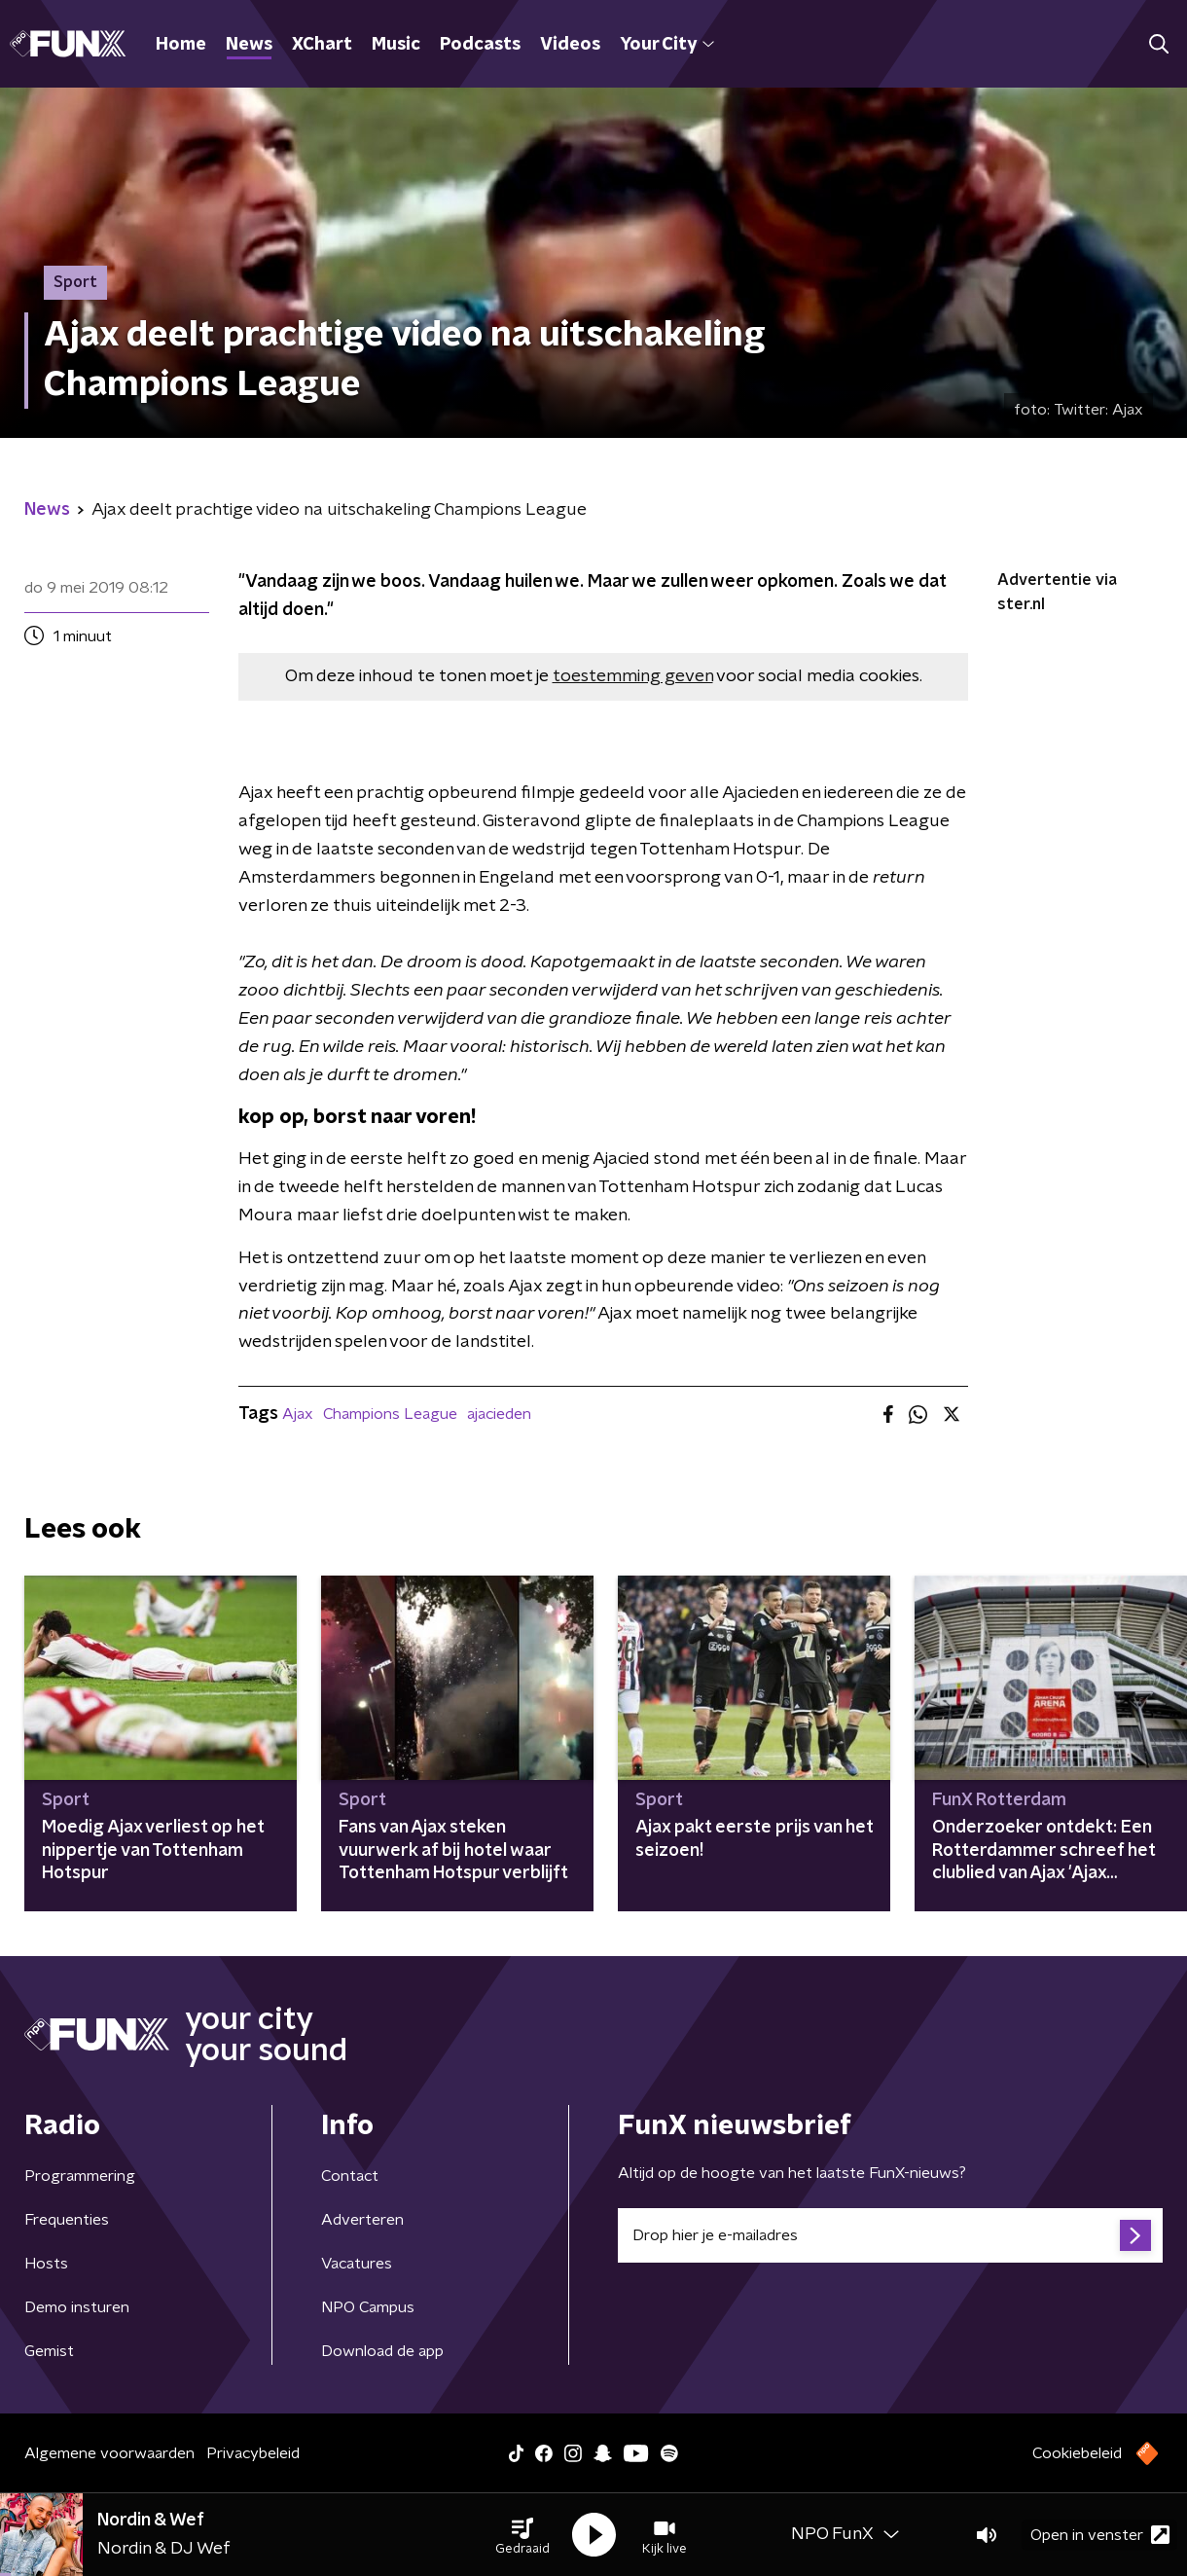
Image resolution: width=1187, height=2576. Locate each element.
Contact (349, 2176)
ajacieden (499, 1414)
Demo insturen (76, 2307)
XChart (322, 45)
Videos (570, 45)
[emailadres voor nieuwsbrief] (890, 2235)
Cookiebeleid (1077, 2453)
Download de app (382, 2351)
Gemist (49, 2351)
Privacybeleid (253, 2453)
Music (396, 45)
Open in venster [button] (1099, 2534)
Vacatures (356, 2263)
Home (181, 45)
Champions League (390, 1414)
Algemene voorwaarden (109, 2453)
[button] (522, 2535)
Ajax (297, 1414)
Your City (667, 45)
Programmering (79, 2176)
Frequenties (66, 2220)
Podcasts (480, 45)
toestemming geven (633, 676)
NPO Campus (367, 2307)
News (249, 45)
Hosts (46, 2263)
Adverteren (362, 2220)
